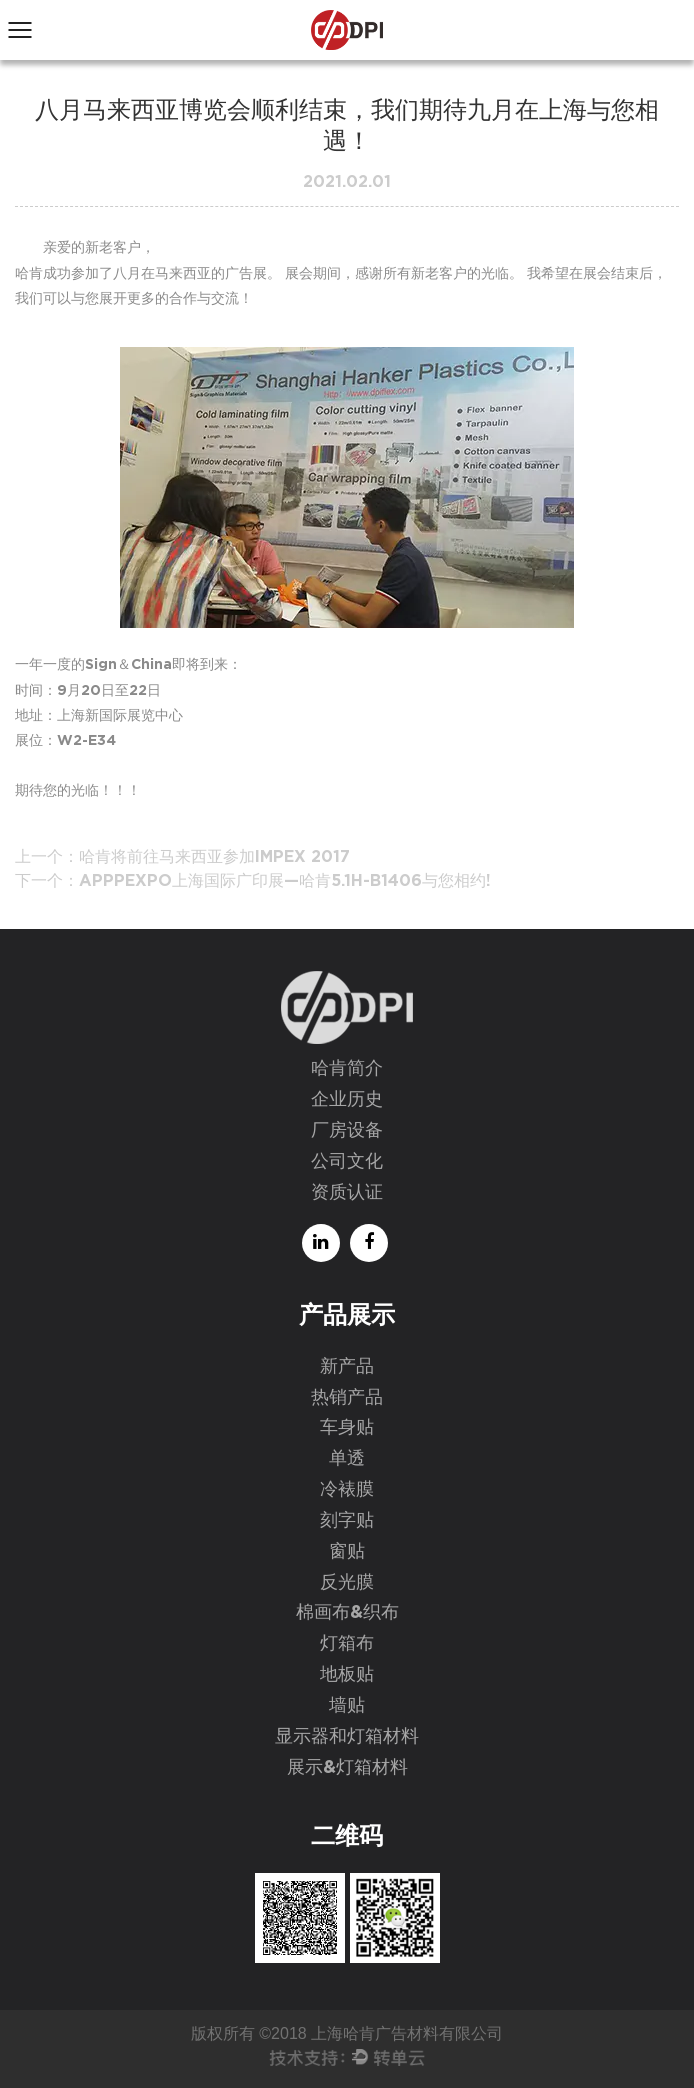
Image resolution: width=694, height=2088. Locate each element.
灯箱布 (347, 1644)
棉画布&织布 (347, 1613)
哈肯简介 (347, 1069)
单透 (347, 1459)
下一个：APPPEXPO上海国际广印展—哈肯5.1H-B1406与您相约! (253, 881)
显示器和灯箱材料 (347, 1737)
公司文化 (347, 1162)
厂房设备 (347, 1131)
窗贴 (347, 1552)
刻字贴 (347, 1521)
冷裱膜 (347, 1490)
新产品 (347, 1367)
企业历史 (347, 1100)
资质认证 (347, 1193)
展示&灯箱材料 (347, 1768)
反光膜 (347, 1583)
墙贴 (347, 1706)
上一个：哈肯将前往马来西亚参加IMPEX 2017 (182, 857)
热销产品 (347, 1398)
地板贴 (347, 1675)
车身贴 (347, 1428)
